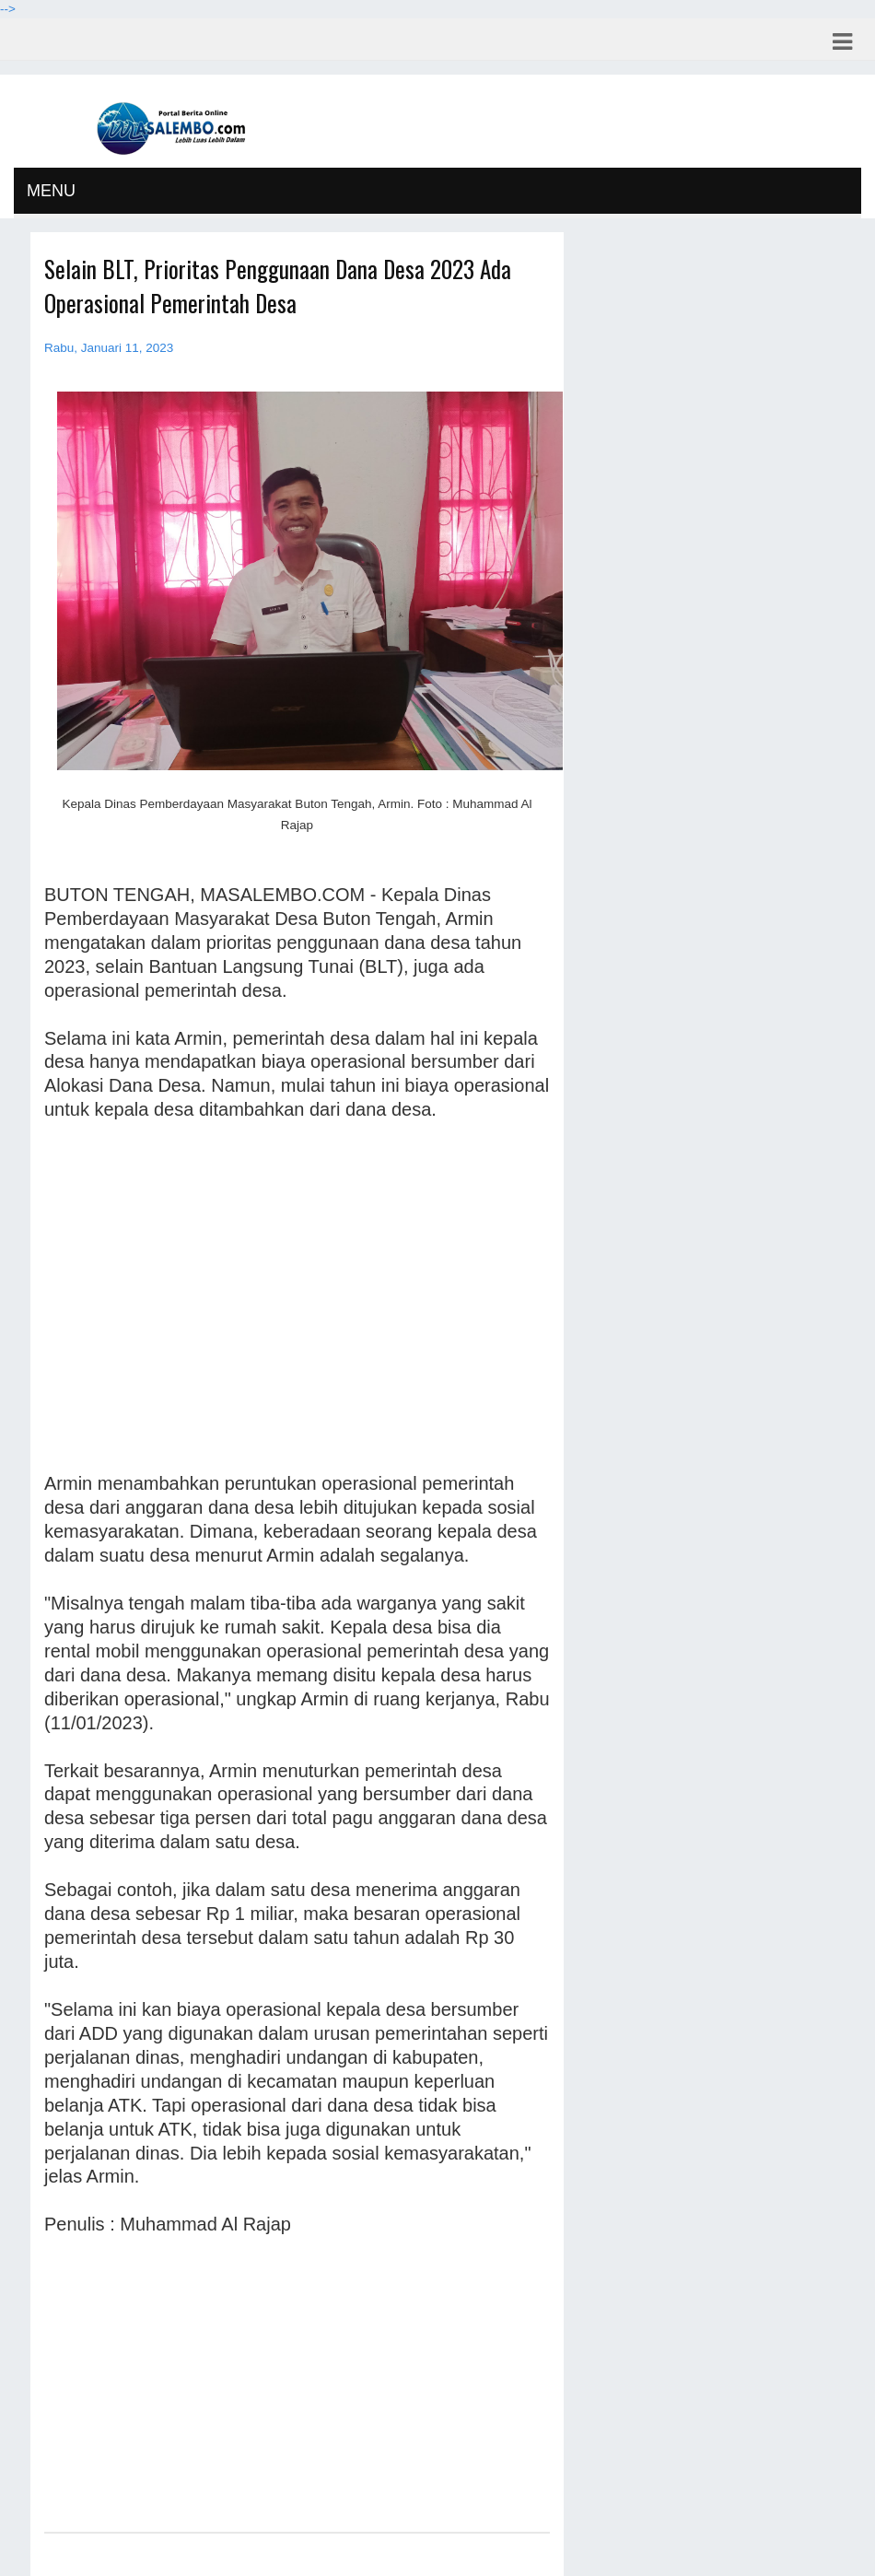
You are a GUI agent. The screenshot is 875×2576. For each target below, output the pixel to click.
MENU (51, 190)
